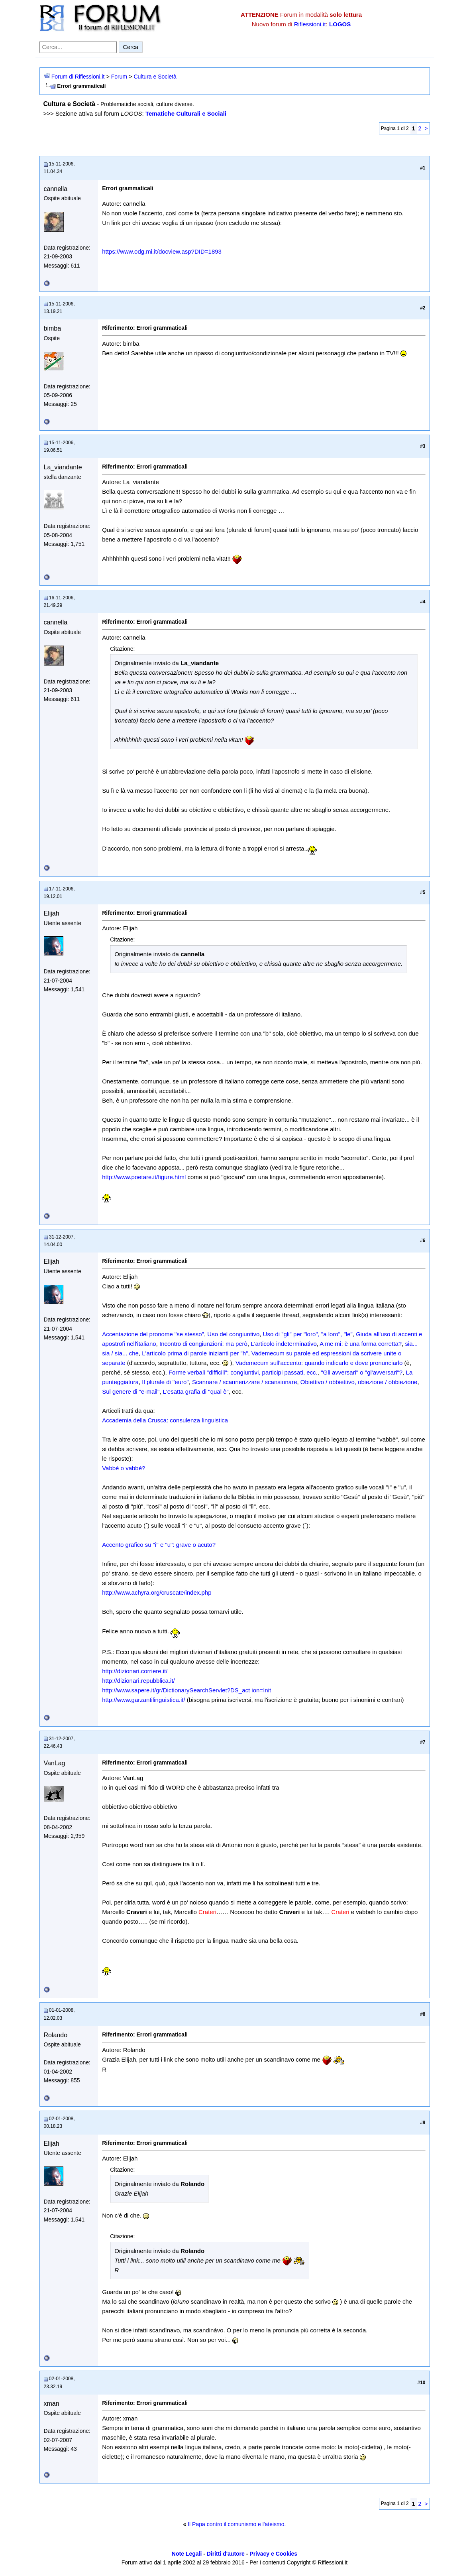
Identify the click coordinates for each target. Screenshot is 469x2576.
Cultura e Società (154, 76)
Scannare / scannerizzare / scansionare (244, 1382)
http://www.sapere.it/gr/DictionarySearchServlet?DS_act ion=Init (186, 1690)
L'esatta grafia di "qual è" (196, 1391)
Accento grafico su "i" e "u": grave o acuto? (159, 1544)
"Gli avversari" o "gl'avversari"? (361, 1372)
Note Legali (187, 2553)
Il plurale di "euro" (165, 1382)
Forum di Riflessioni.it (78, 76)
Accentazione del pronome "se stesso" (153, 1334)
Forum (119, 76)
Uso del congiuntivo (233, 1334)
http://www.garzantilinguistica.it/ (143, 1699)
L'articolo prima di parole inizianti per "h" (195, 1353)
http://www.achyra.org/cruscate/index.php (156, 1592)
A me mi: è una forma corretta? (361, 1343)
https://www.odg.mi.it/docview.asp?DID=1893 (162, 251)
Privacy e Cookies (273, 2553)
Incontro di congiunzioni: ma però (203, 1343)
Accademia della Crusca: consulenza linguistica (165, 1420)
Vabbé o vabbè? (123, 1468)
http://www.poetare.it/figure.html (144, 1177)
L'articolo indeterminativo (283, 1343)
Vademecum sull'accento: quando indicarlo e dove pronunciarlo (319, 1362)
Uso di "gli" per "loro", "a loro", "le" (308, 1334)
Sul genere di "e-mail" (130, 1391)
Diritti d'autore (226, 2553)
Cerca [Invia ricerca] (130, 47)
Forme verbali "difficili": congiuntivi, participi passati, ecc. (243, 1372)
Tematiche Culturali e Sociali (185, 113)
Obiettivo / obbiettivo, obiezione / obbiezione (359, 1382)
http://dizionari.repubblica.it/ (138, 1680)
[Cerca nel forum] (78, 47)
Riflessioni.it (310, 24)
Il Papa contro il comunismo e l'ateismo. (237, 2524)
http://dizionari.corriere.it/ (134, 1671)
